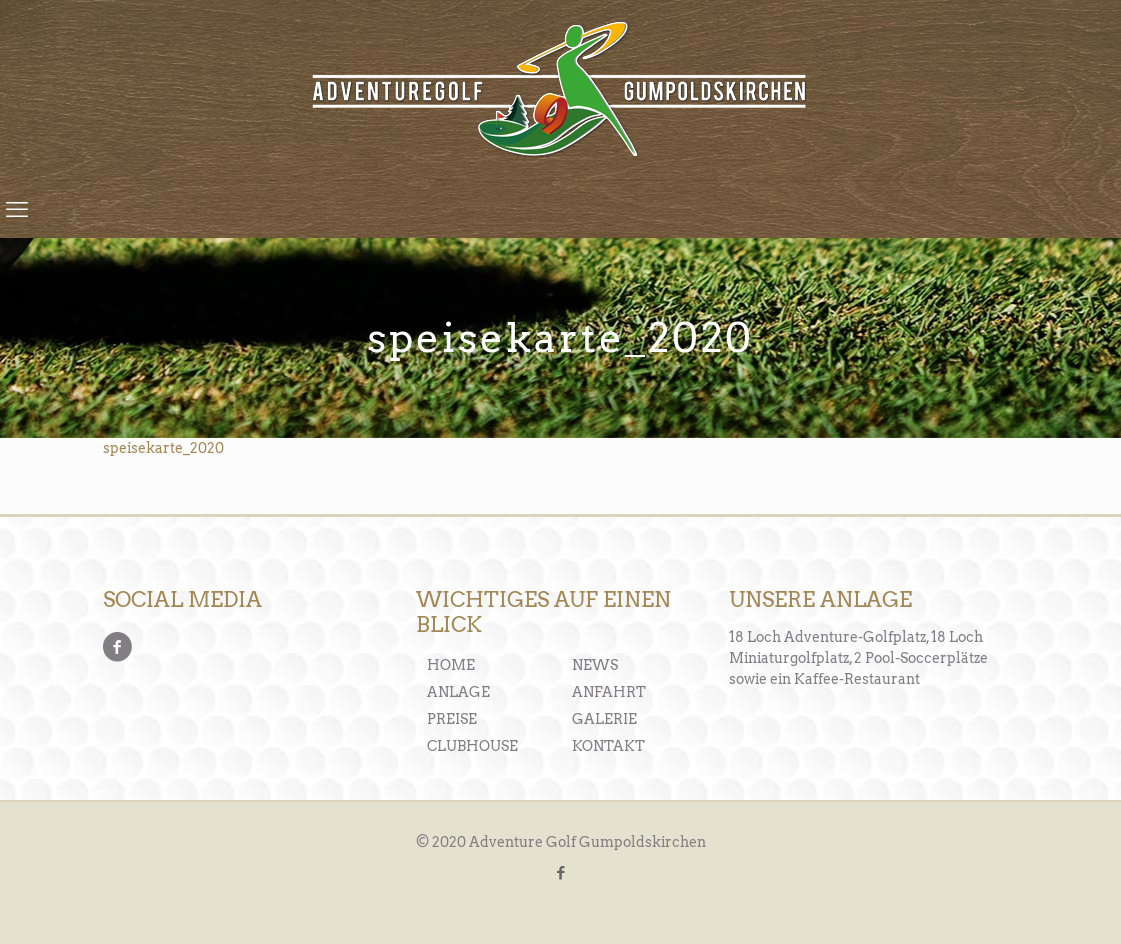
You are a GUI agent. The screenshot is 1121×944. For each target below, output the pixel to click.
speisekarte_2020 (163, 448)
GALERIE (604, 719)
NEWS (595, 665)
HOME (451, 665)
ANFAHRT (609, 692)
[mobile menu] (17, 209)
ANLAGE (458, 692)
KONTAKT (608, 746)
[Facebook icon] (560, 873)
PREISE (452, 719)
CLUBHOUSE (472, 746)
